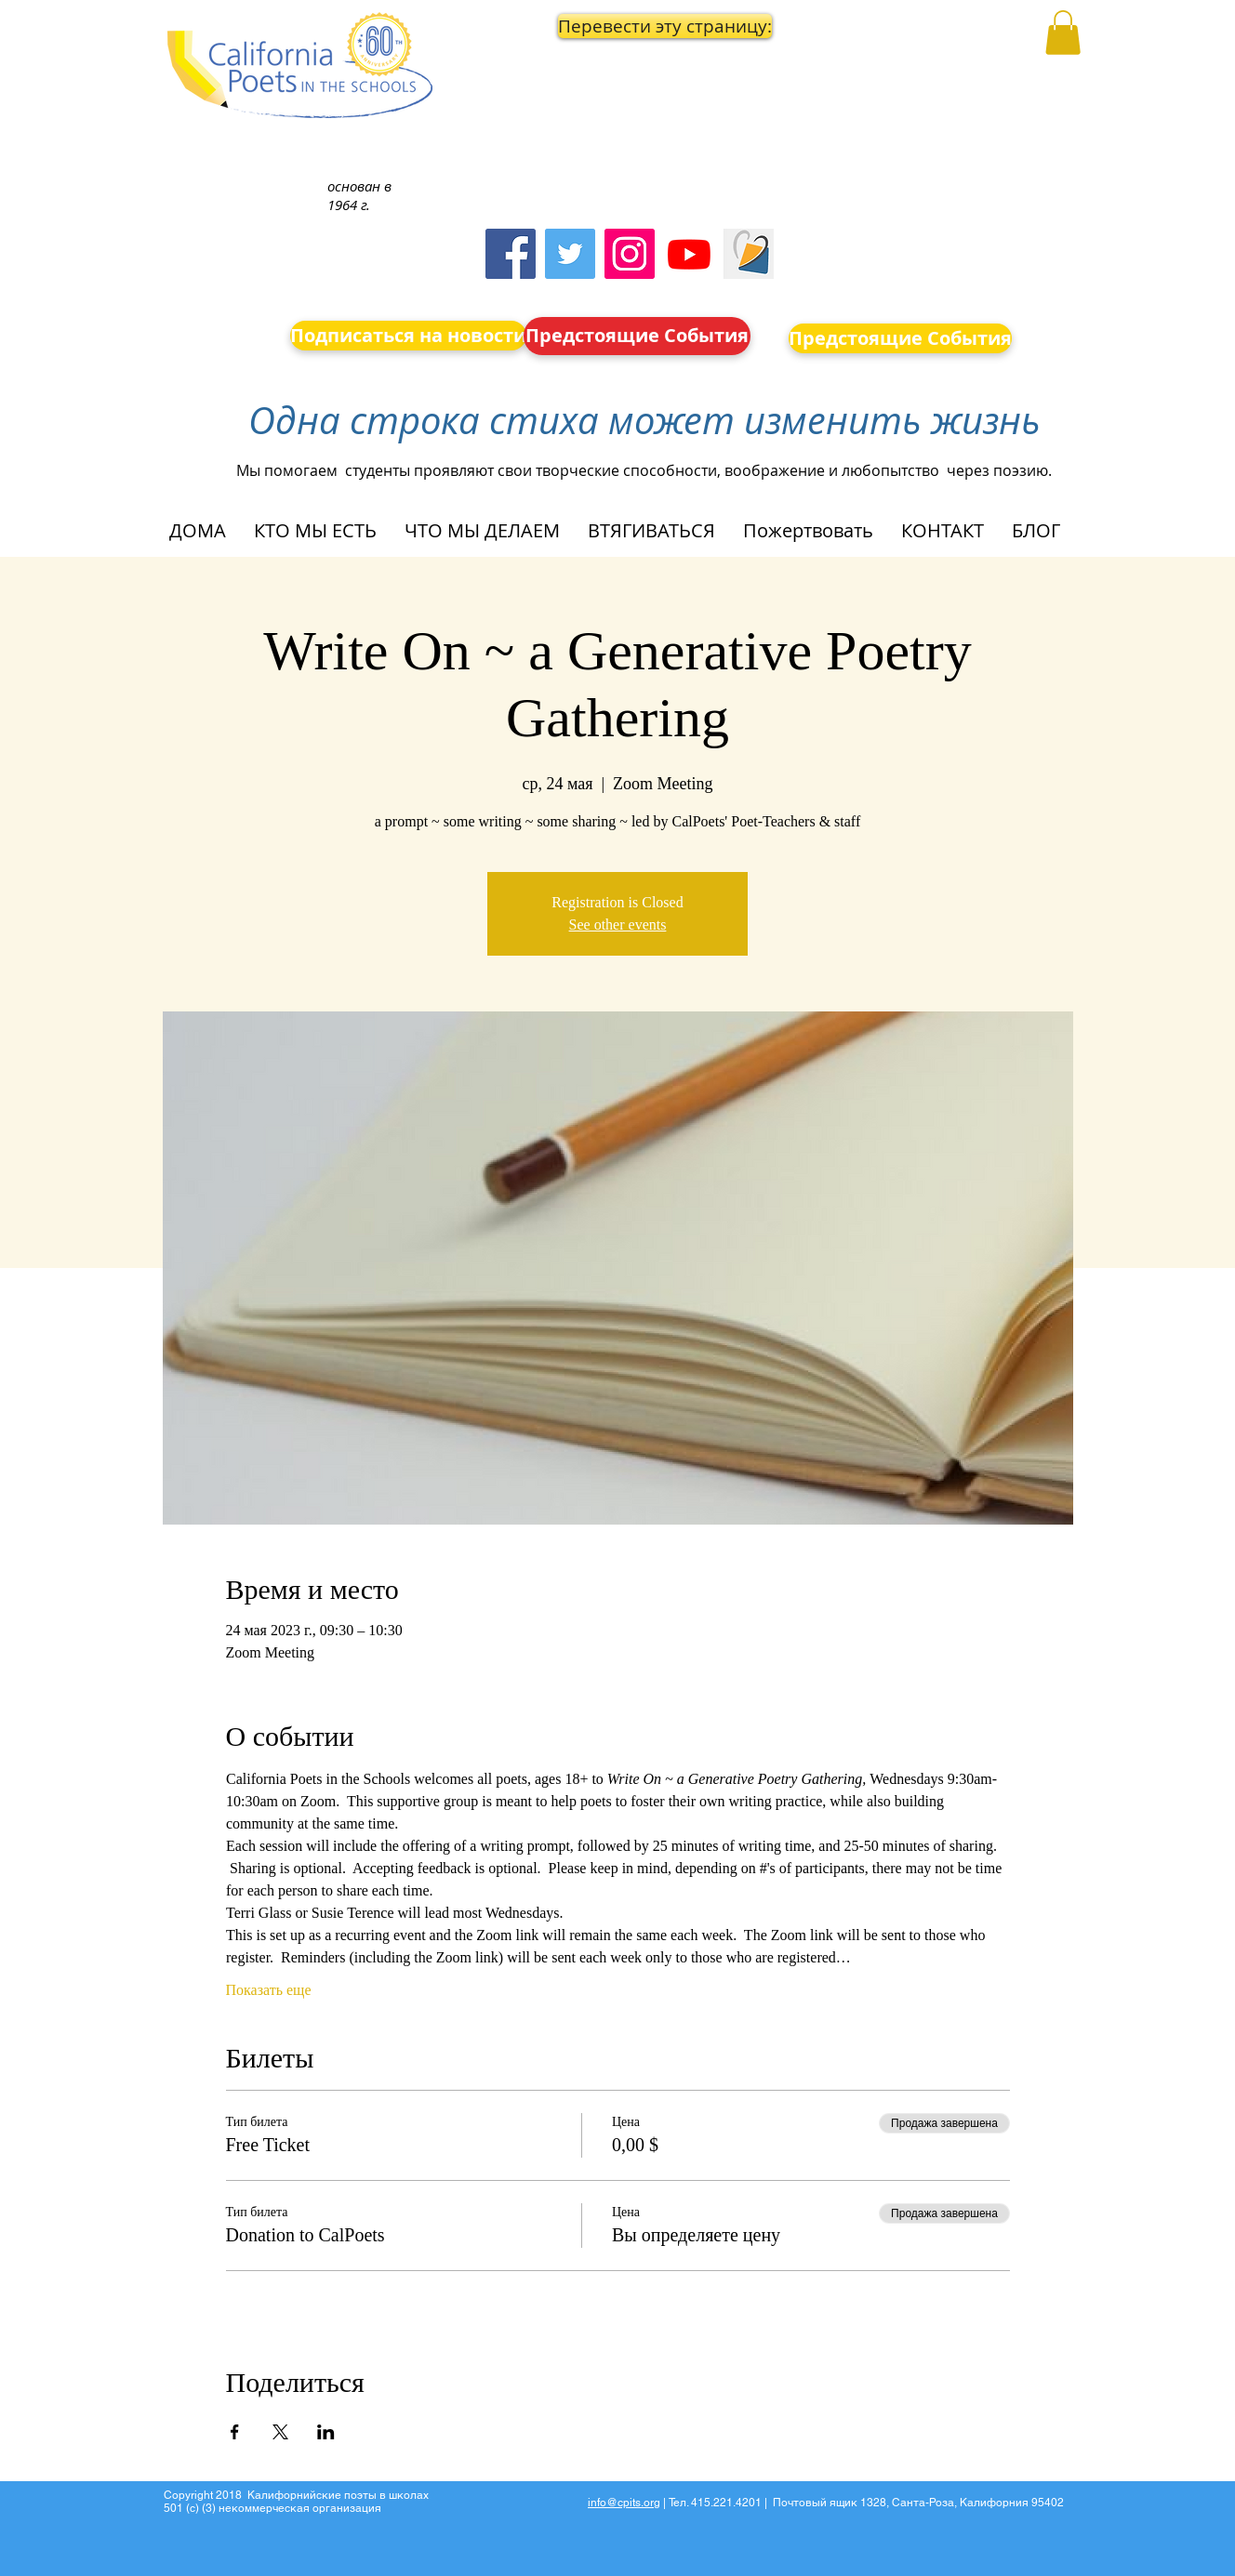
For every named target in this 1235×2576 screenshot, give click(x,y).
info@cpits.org (624, 2502)
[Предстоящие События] (637, 336)
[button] (638, 26)
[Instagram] (629, 254)
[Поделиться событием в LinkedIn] (326, 2431)
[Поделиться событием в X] (280, 2431)
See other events (618, 924)
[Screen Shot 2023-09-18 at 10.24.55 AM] (749, 254)
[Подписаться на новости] (408, 335)
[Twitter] (570, 254)
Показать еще (269, 1990)
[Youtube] (689, 254)
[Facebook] (510, 254)
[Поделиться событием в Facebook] (235, 2431)
